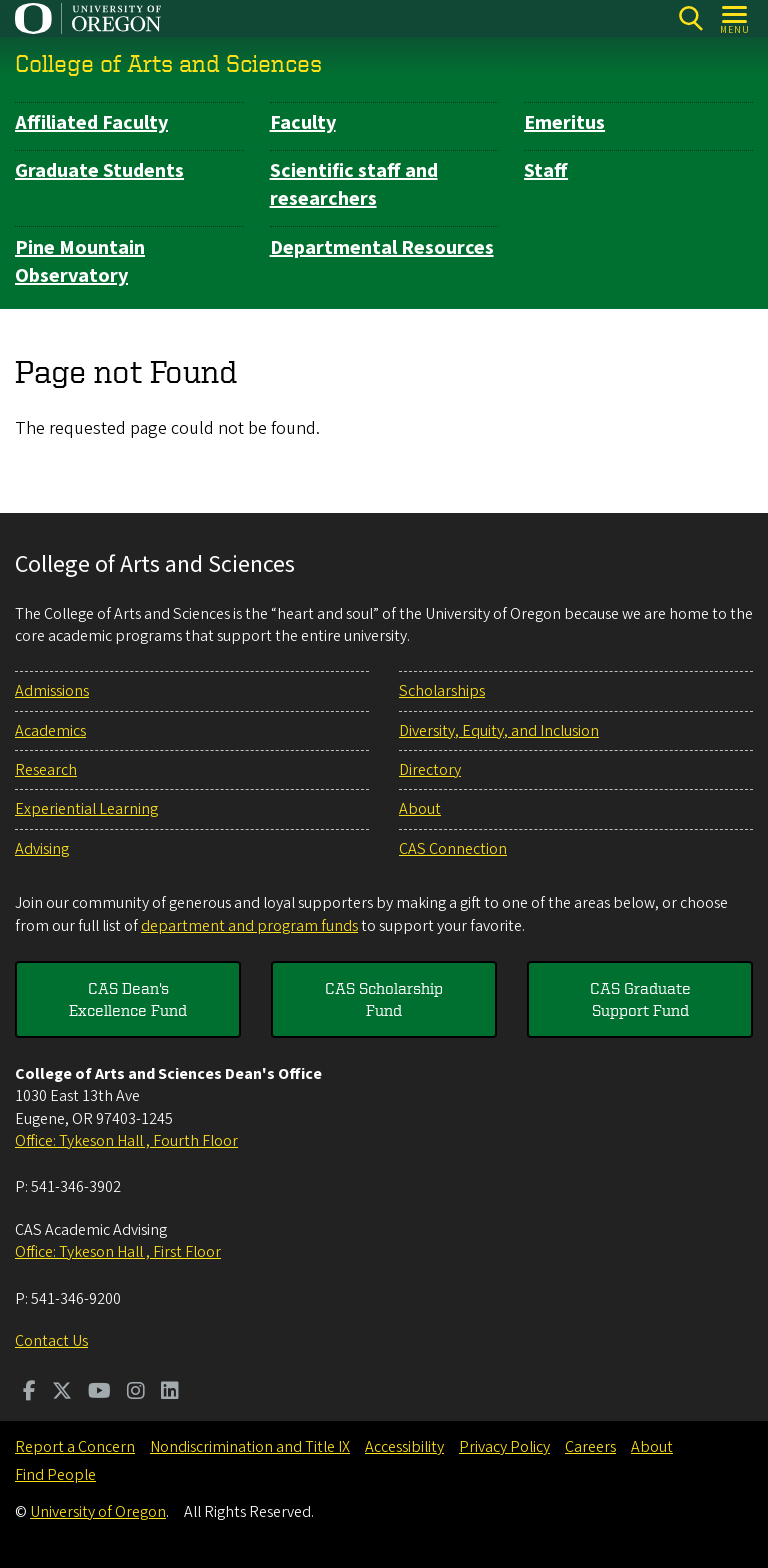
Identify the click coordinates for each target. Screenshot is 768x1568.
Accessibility (404, 1447)
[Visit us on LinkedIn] (170, 1393)
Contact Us (51, 1341)
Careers (590, 1447)
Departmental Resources (382, 248)
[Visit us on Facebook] (29, 1393)
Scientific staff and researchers (354, 185)
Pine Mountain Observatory (80, 262)
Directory (430, 770)
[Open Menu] (735, 18)
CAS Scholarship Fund (384, 999)
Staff (546, 171)
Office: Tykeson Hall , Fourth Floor (126, 1141)
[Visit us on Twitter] (62, 1393)
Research (46, 770)
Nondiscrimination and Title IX (250, 1447)
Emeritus (564, 123)
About (420, 809)
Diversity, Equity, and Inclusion (499, 731)
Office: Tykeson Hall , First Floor (118, 1252)
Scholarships (442, 691)
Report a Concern (75, 1447)
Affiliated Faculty (91, 123)
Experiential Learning (86, 809)
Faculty (303, 123)
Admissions (52, 691)
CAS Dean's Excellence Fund (128, 999)
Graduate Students (99, 171)
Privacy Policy (504, 1447)
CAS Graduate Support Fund (640, 999)
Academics (50, 731)
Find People (55, 1475)
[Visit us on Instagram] (136, 1393)
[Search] (690, 18)
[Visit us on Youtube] (99, 1393)
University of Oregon (98, 1512)
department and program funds (249, 926)
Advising (42, 849)
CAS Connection (453, 849)
